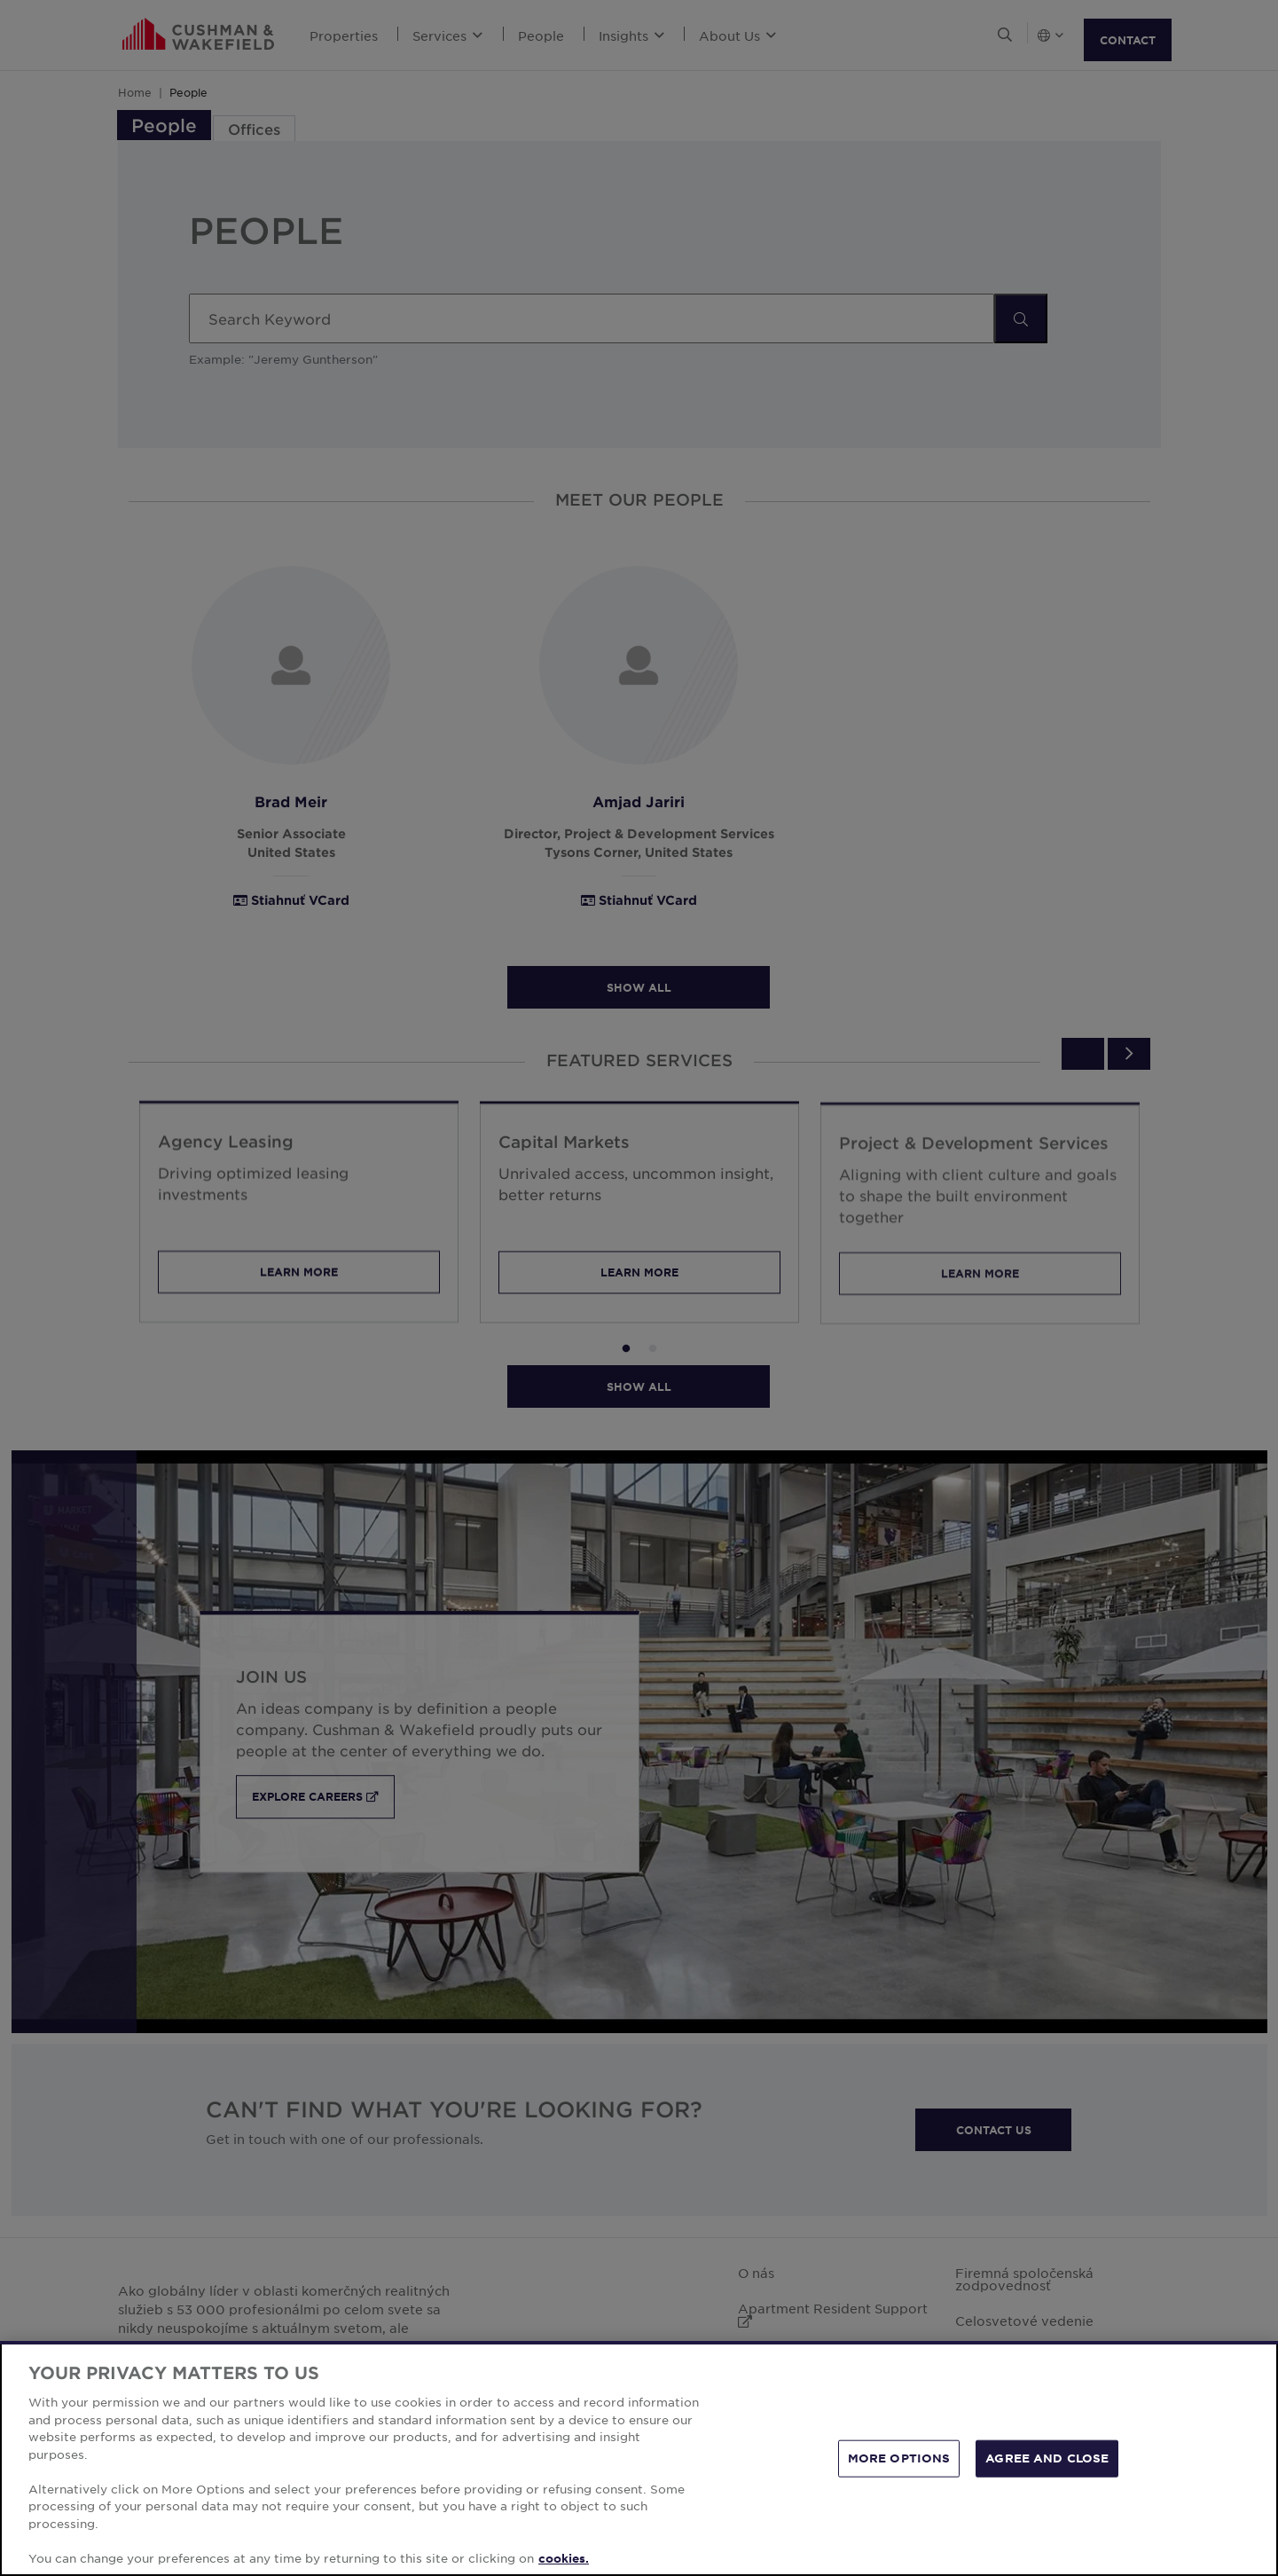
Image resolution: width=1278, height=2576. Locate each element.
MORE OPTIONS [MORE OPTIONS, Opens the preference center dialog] (899, 2474)
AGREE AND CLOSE (1047, 2474)
